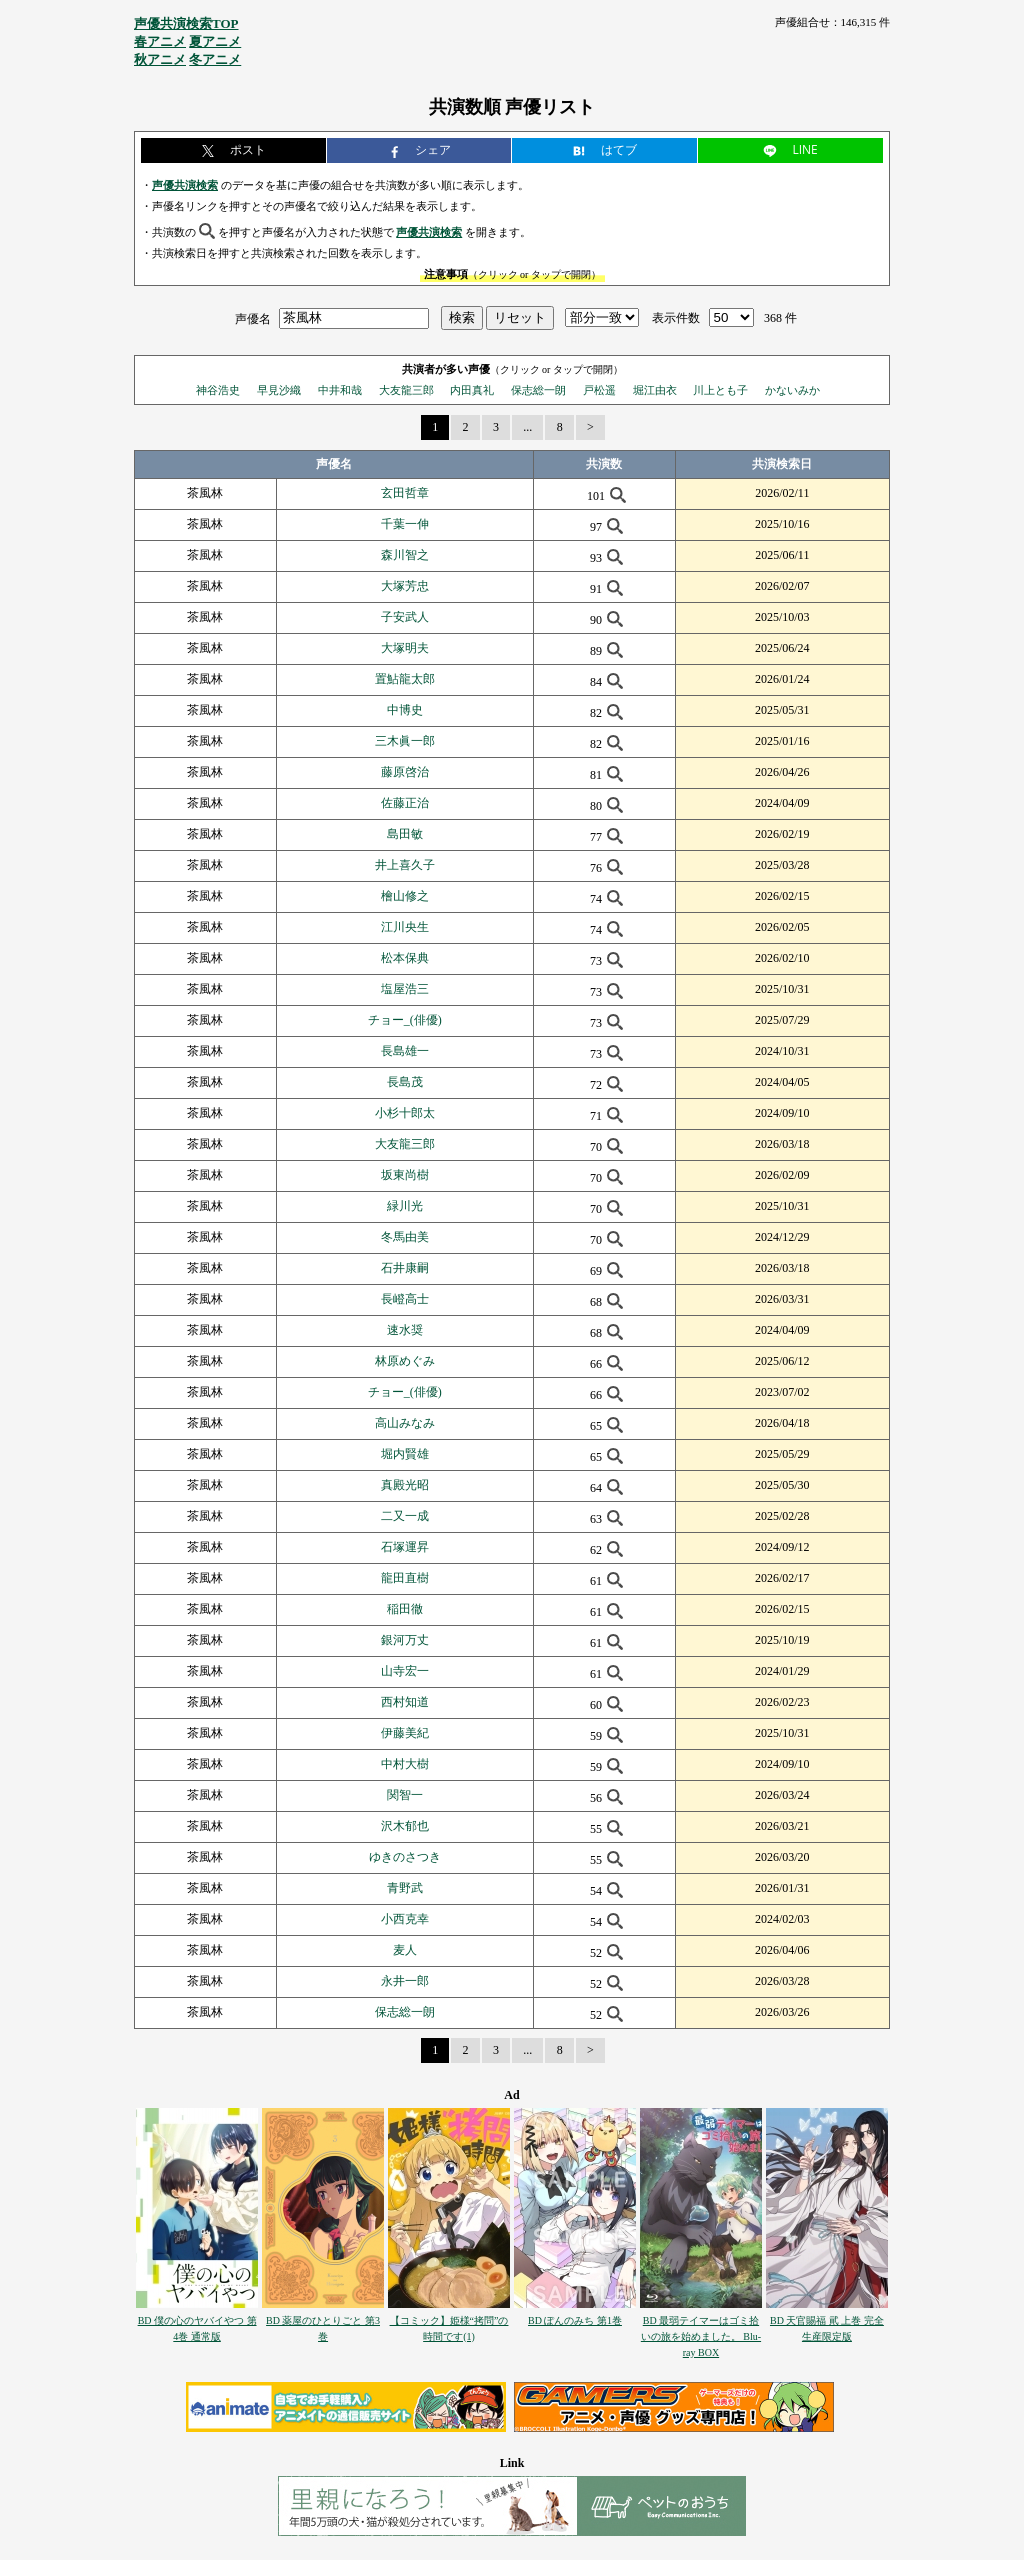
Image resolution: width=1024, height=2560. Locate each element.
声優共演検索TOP (186, 23)
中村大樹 (405, 1764)
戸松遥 (599, 390)
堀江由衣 (655, 390)
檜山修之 (405, 896)
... (527, 427)
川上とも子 (720, 390)
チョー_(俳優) (405, 1020)
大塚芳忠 (405, 586)
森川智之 (405, 555)
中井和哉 (340, 390)
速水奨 (405, 1330)
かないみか (792, 390)
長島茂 (405, 1082)
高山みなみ (405, 1423)
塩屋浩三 (405, 989)
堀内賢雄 (405, 1454)
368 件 (780, 318)
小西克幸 (405, 1919)
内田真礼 (472, 390)
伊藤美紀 (405, 1733)
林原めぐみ (405, 1361)
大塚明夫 (405, 648)
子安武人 (405, 617)
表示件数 (676, 318)
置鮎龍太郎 (405, 679)
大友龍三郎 (406, 390)
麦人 (405, 1950)
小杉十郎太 (405, 1113)
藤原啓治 (405, 772)
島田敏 (405, 834)
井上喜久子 (405, 865)
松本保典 (405, 958)
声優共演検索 (185, 185)
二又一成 (405, 1516)
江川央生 (405, 927)
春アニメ (160, 41)
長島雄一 (405, 1051)
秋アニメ (160, 59)
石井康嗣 (405, 1268)
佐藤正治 (405, 803)
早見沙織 (279, 390)
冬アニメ (215, 59)
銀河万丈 (405, 1640)
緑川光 (405, 1206)
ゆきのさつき (405, 1857)
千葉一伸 (405, 524)
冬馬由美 (405, 1237)
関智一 (405, 1795)
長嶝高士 (405, 1299)
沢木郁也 (405, 1826)
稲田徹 (405, 1609)
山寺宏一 (405, 1671)
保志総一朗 (538, 390)
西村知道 (405, 1702)
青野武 (405, 1888)
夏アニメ (215, 41)
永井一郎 (405, 1981)
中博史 (405, 710)
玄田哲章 (405, 493)
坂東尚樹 (405, 1175)
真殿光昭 (405, 1485)
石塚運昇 (405, 1547)
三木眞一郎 (405, 741)
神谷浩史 (218, 390)
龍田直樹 (405, 1578)
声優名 (253, 318)
